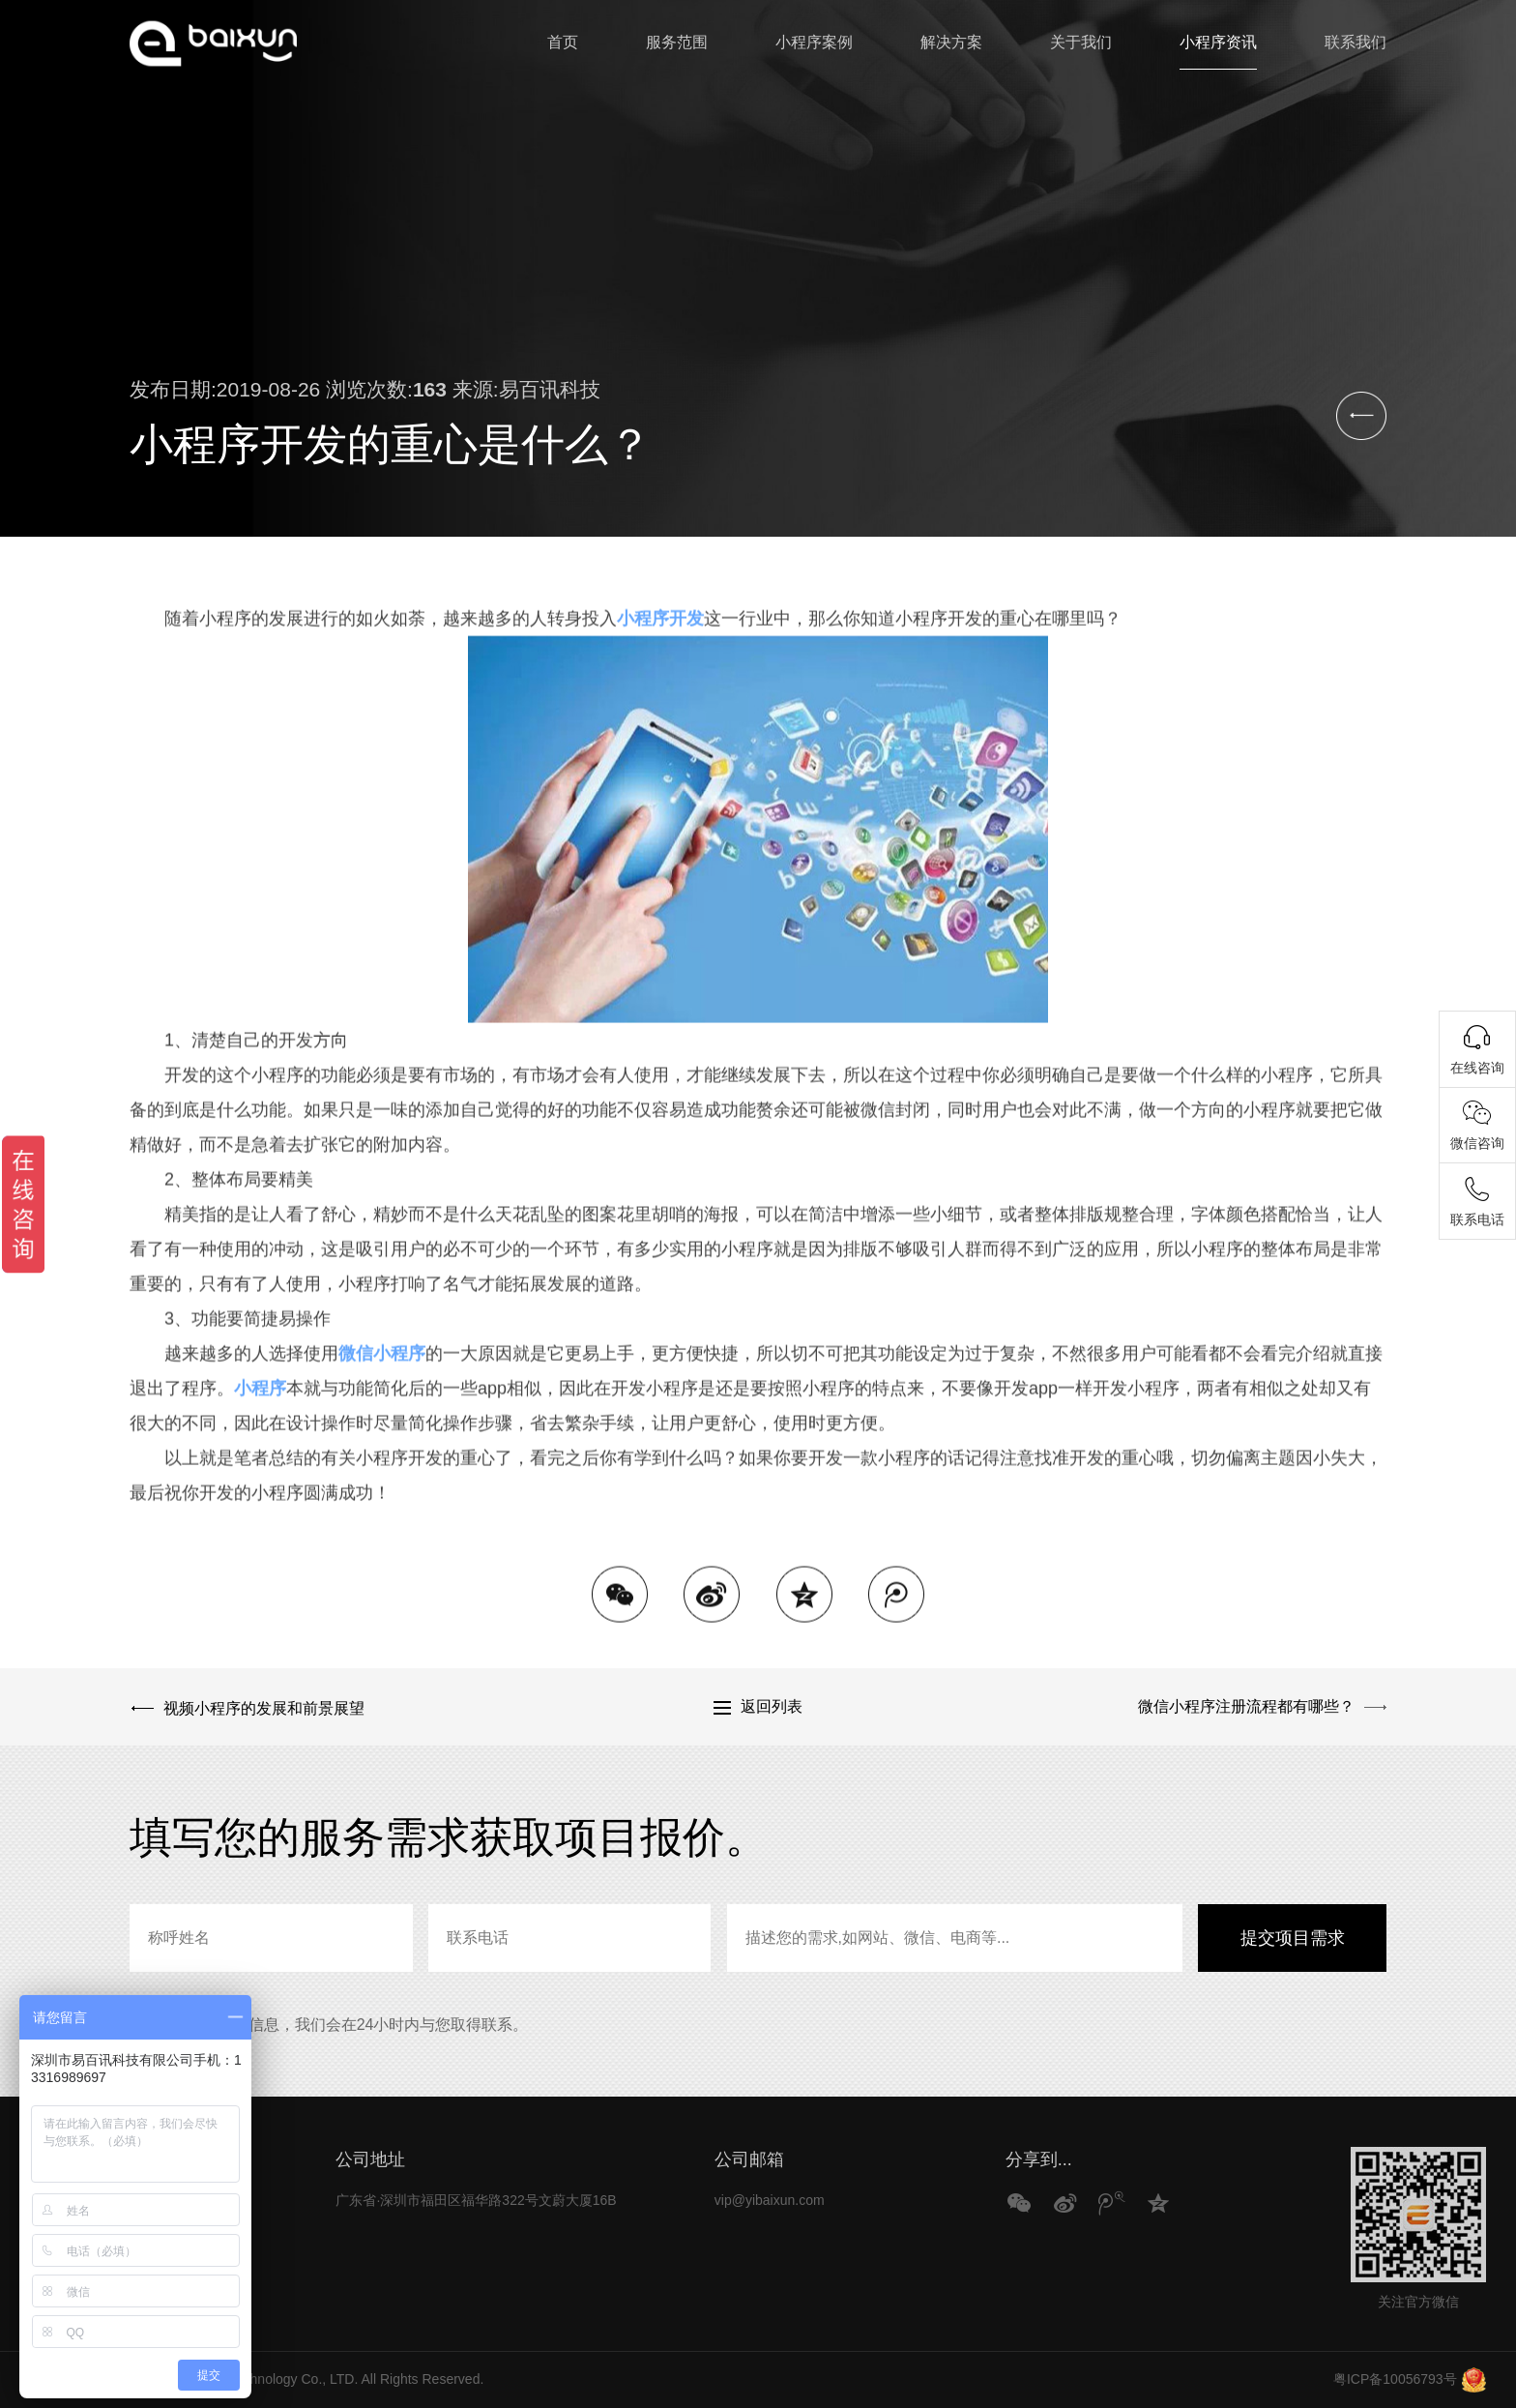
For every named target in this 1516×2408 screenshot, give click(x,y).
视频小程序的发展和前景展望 (262, 1706)
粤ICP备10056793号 (1395, 2379)
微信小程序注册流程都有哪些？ (1246, 1706)
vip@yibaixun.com (769, 2200)
